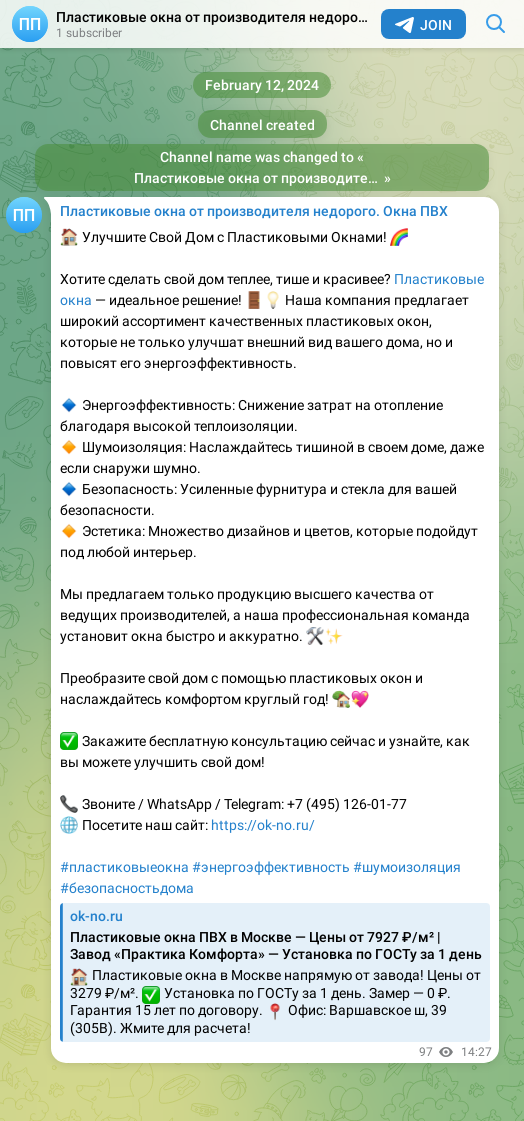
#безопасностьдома (127, 888)
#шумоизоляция (407, 867)
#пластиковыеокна (124, 867)
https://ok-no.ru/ (263, 825)
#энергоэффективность (271, 867)
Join (423, 25)
